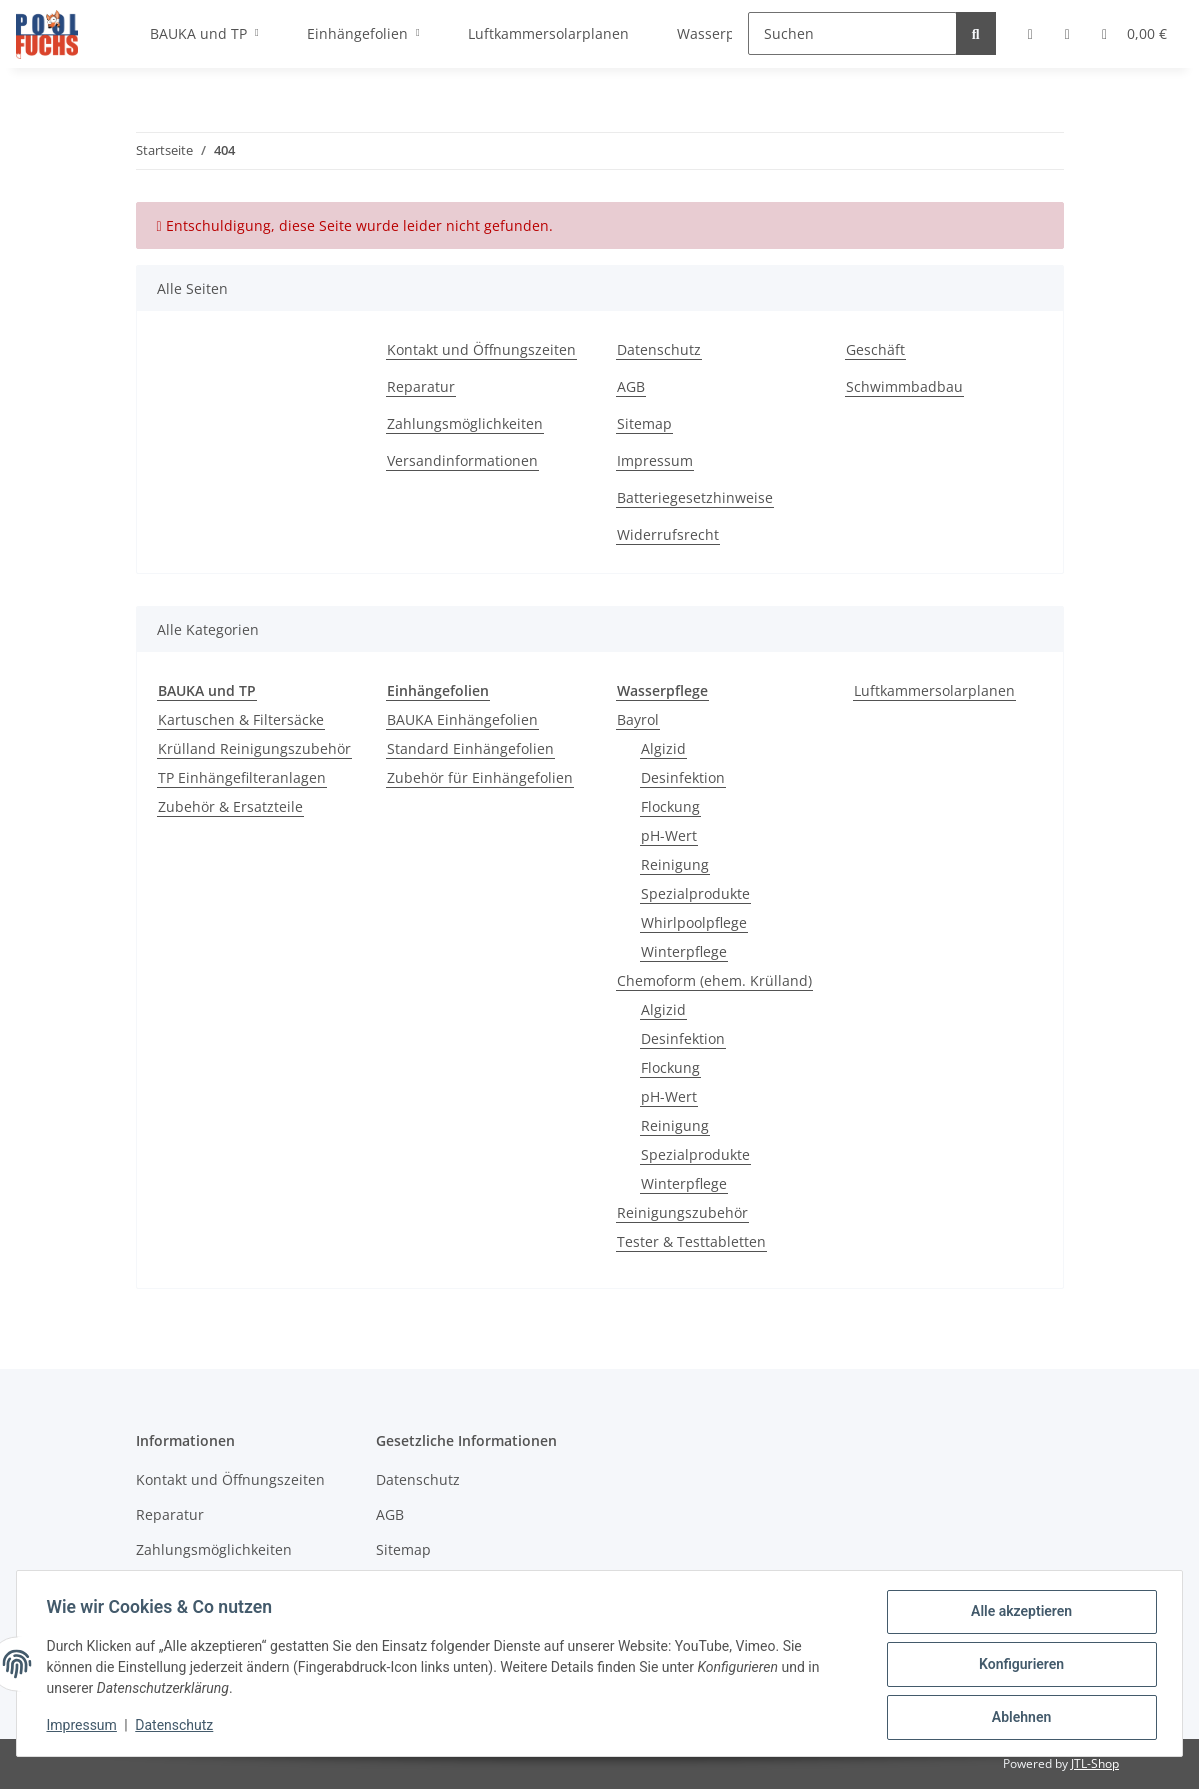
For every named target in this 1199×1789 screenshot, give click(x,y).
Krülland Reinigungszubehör (254, 748)
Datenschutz (659, 349)
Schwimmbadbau (904, 386)
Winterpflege (684, 951)
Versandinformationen (462, 460)
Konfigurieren (1018, 1666)
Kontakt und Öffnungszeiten (481, 349)
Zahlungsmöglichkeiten (465, 423)
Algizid (663, 748)
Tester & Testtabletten (691, 1241)
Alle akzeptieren (1018, 1614)
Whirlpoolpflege (694, 922)
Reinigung (675, 864)
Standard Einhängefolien (470, 748)
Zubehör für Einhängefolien (480, 777)
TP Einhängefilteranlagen (242, 777)
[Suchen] (852, 33)
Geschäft (875, 349)
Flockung (670, 806)
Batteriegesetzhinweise (695, 497)
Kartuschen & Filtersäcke (241, 719)
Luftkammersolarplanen (934, 690)
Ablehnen (1018, 1718)
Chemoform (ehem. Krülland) (714, 980)
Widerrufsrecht (668, 534)
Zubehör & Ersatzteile (230, 806)
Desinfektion (683, 777)
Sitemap (644, 423)
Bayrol (638, 719)
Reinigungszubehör (682, 1212)
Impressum (655, 460)
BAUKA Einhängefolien (462, 719)
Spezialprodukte (695, 893)
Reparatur (421, 386)
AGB (631, 386)
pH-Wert (669, 835)
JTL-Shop (1095, 1763)
